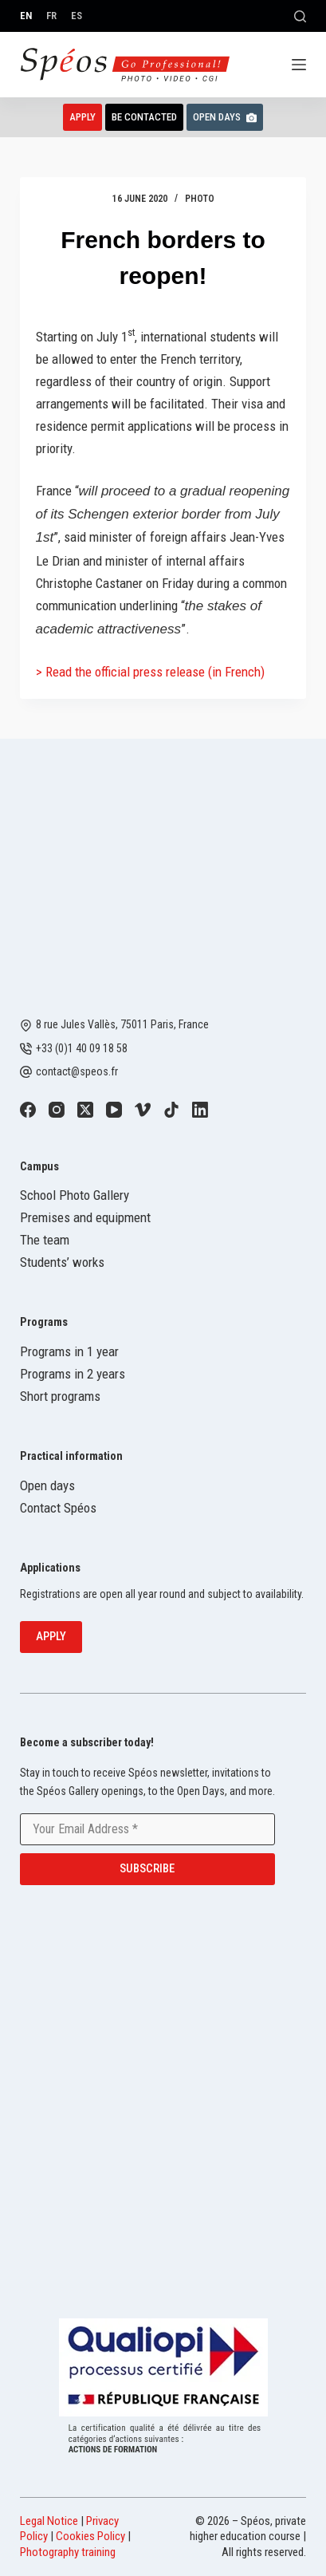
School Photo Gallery (74, 1195)
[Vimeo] (143, 1110)
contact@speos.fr (77, 1071)
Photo (199, 198)
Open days (47, 1485)
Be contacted (144, 117)
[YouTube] (114, 1110)
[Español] (76, 15)
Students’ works (62, 1262)
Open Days (225, 117)
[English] (26, 15)
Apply (82, 117)
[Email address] (147, 1829)
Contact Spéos (58, 1508)
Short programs (60, 1396)
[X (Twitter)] (85, 1110)
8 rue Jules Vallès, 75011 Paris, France (122, 1024)
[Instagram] (57, 1110)
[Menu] (299, 64)
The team (44, 1240)
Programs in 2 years (72, 1374)
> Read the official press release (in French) (150, 672)
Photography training (68, 2552)
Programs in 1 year (69, 1351)
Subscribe (147, 1868)
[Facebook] (28, 1110)
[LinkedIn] (200, 1110)
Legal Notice (49, 2521)
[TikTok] (171, 1110)
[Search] (300, 16)
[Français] (51, 15)
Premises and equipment (85, 1217)
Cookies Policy (90, 2536)
